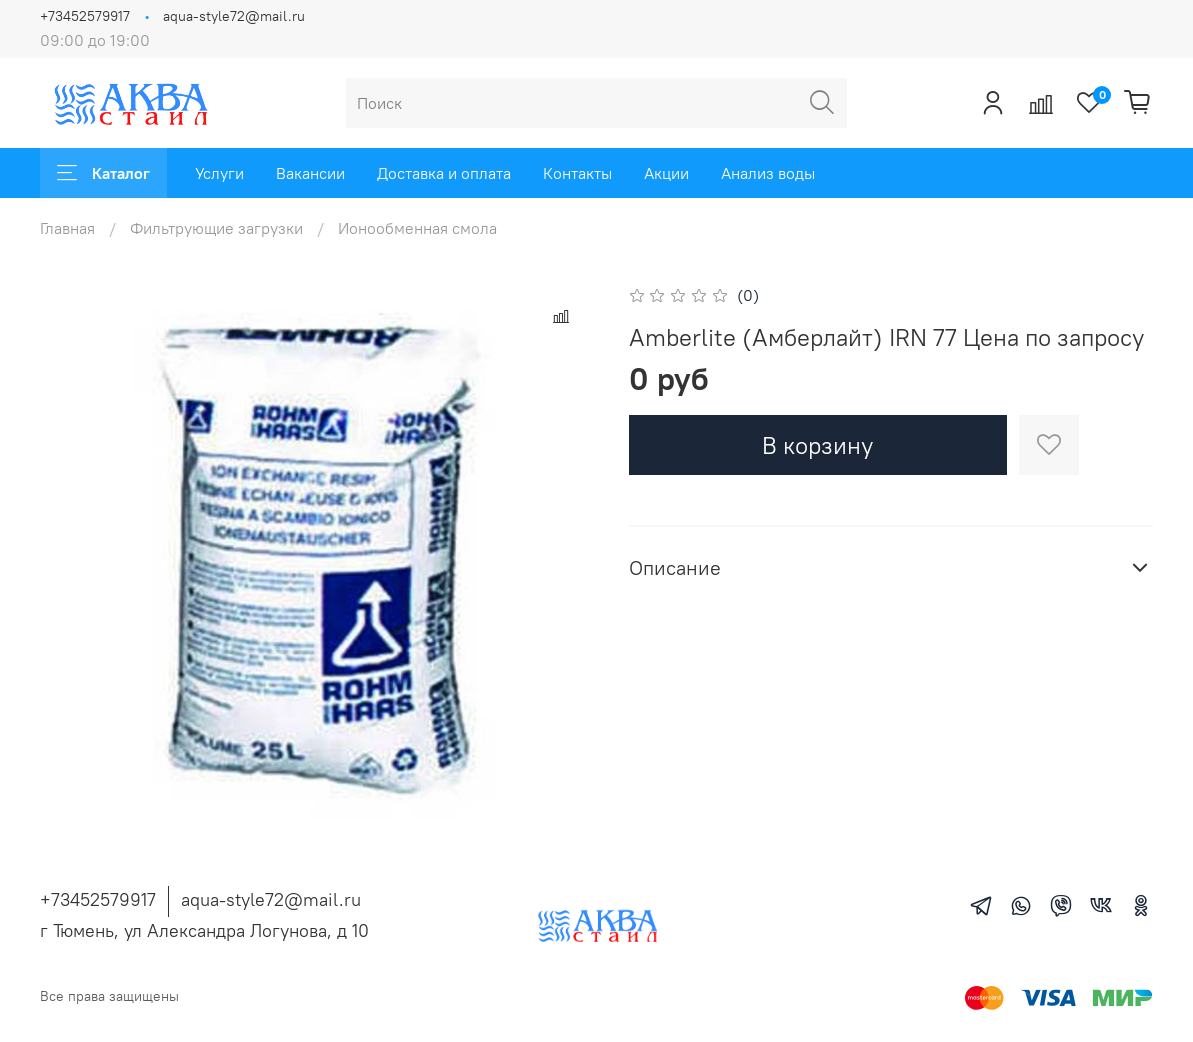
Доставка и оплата (444, 173)
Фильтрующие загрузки (216, 228)
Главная (67, 228)
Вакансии (310, 173)
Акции (666, 173)
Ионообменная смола (417, 228)
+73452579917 (85, 16)
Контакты (577, 173)
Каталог (103, 173)
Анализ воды (768, 173)
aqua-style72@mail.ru (234, 16)
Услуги (219, 173)
